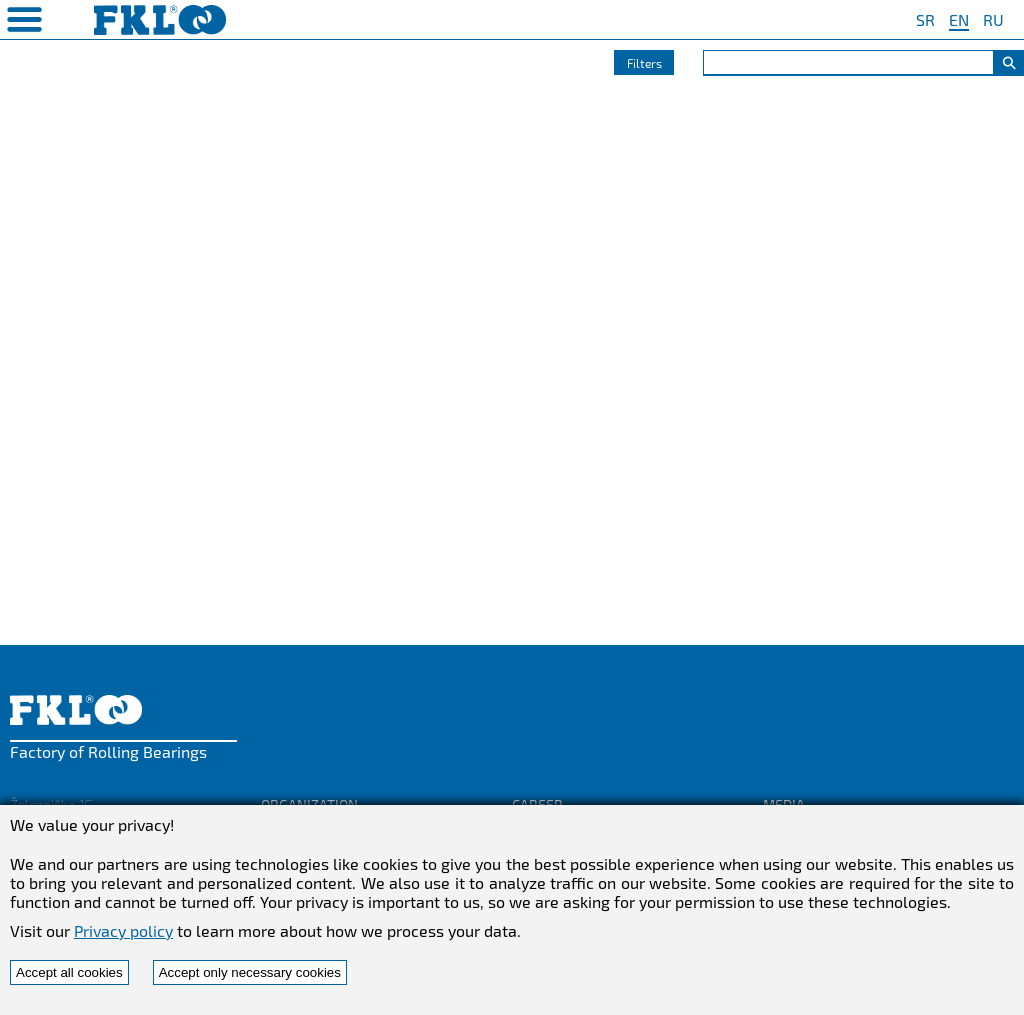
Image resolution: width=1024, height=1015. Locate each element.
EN (959, 19)
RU (993, 19)
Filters (644, 63)
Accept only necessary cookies (250, 972)
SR (925, 19)
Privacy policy (123, 930)
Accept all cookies (69, 972)
